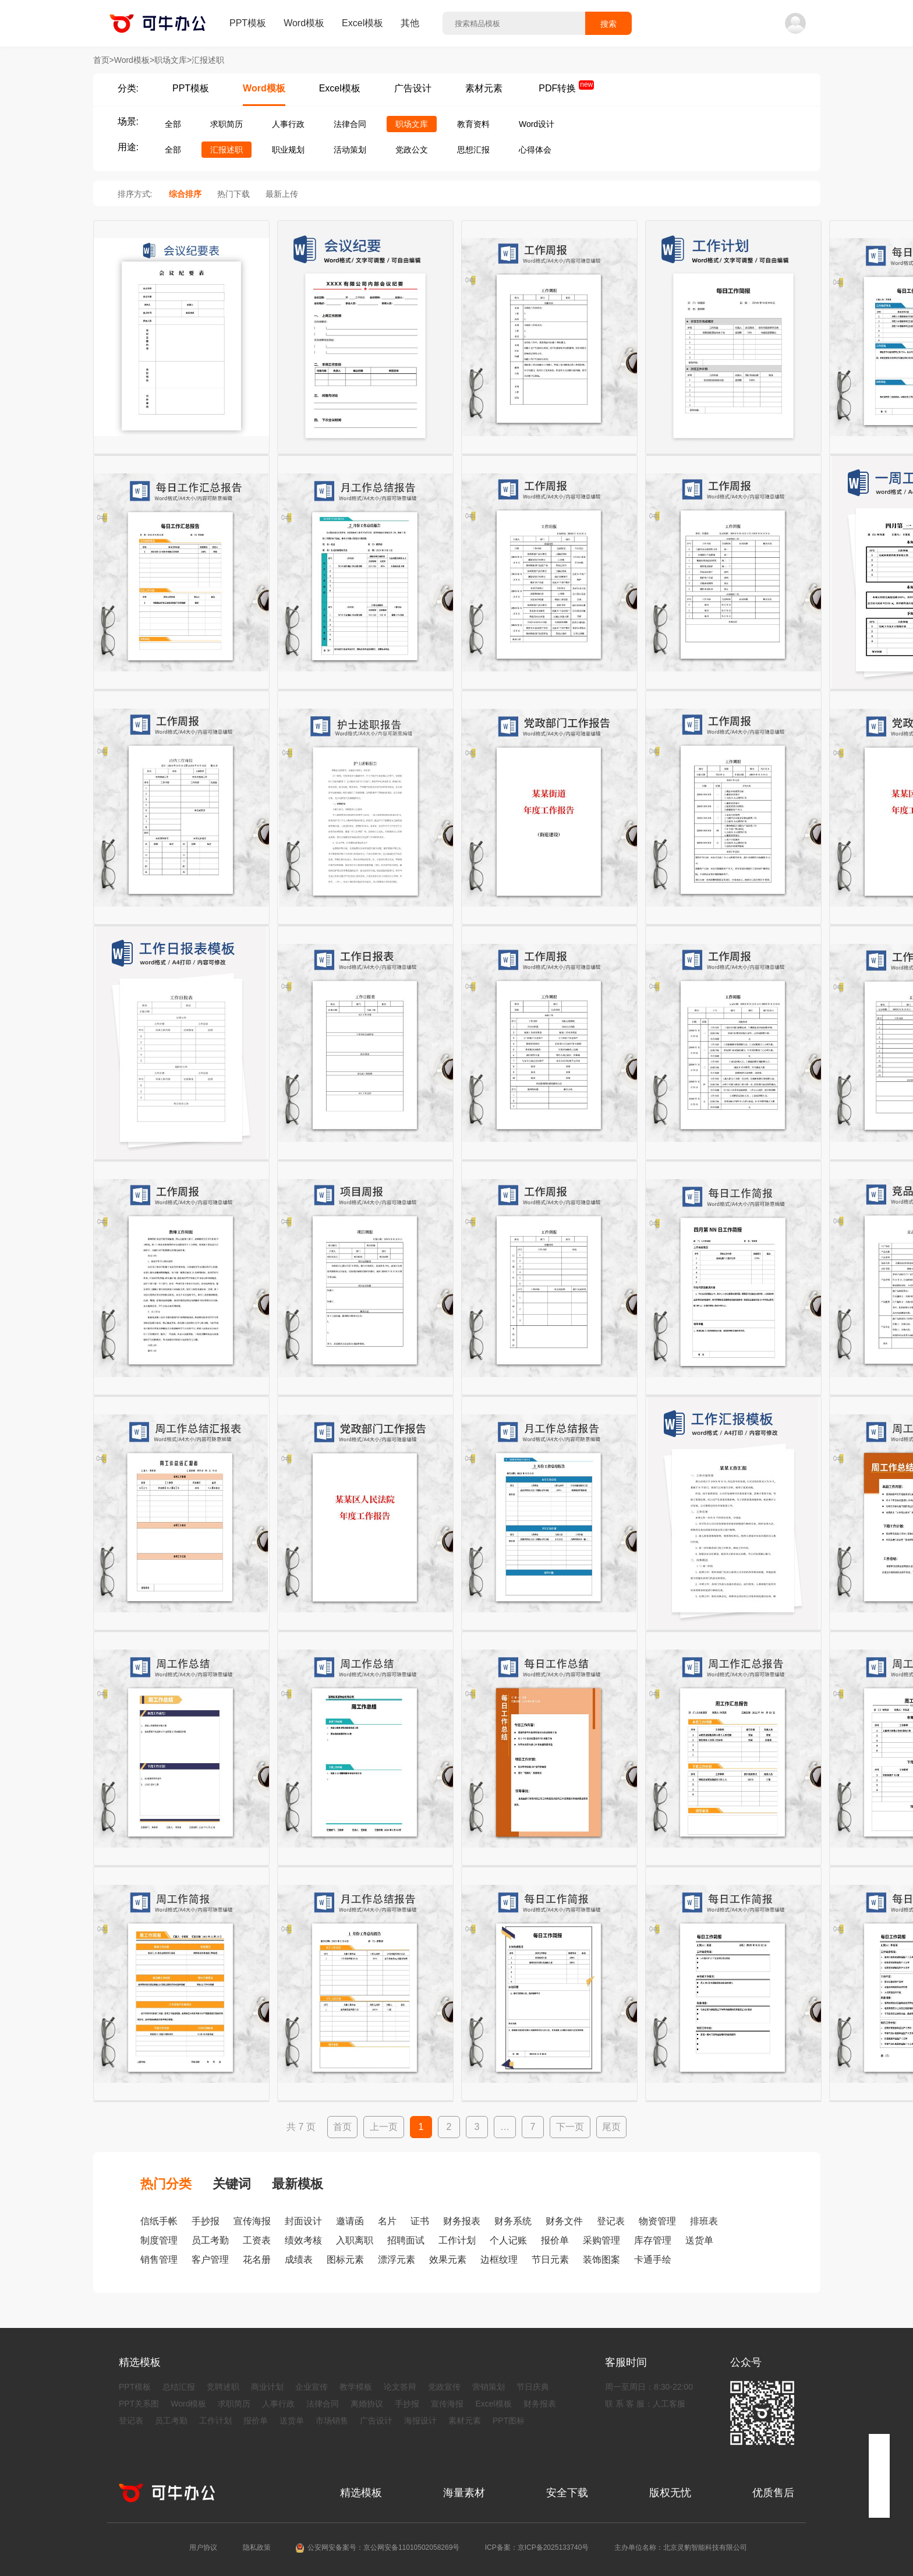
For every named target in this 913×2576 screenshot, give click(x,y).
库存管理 (652, 2240)
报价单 (555, 2240)
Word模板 (304, 23)
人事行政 (288, 124)
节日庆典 (532, 2386)
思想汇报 (473, 149)
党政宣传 (444, 2386)
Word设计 (536, 124)
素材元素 (483, 88)
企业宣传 (311, 2386)
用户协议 (203, 2547)
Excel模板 (362, 23)
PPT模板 (247, 23)
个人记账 (508, 2240)
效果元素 (447, 2259)
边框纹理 (499, 2259)
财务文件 (564, 2221)
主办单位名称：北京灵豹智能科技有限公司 (680, 2547)
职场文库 (411, 124)
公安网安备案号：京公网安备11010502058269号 (383, 2547)
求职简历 (226, 124)
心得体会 (535, 149)
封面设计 (303, 2221)
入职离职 (354, 2240)
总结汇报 (178, 2386)
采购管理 (601, 2240)
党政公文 (411, 149)
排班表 (704, 2221)
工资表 (257, 2240)
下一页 (570, 2127)
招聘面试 (405, 2240)
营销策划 (488, 2386)
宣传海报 (252, 2221)
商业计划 (267, 2386)
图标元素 (345, 2259)
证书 (420, 2221)
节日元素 (550, 2259)
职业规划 (288, 149)
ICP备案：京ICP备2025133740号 (537, 2547)
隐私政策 (257, 2547)
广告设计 (412, 88)
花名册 (257, 2259)
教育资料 (473, 124)
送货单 (699, 2240)
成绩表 (299, 2259)
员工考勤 (210, 2240)
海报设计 (420, 2420)
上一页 (384, 2127)
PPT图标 (509, 2420)
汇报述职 (226, 149)
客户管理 (210, 2259)
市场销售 (332, 2420)
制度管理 (159, 2240)
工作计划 (457, 2240)
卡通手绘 (652, 2259)
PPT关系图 (139, 2403)
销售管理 (159, 2259)
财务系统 (513, 2221)
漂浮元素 (396, 2259)
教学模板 (355, 2386)
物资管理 (657, 2221)
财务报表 (461, 2221)
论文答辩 (400, 2386)
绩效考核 (303, 2240)
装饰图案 (601, 2259)
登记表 (611, 2221)
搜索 (608, 24)
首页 (342, 2127)
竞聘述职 (223, 2386)
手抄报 (206, 2221)
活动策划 (350, 149)
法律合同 (350, 124)
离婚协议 (367, 2403)
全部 (173, 124)
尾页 (611, 2127)
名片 (387, 2221)
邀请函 (350, 2221)
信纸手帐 (159, 2221)
